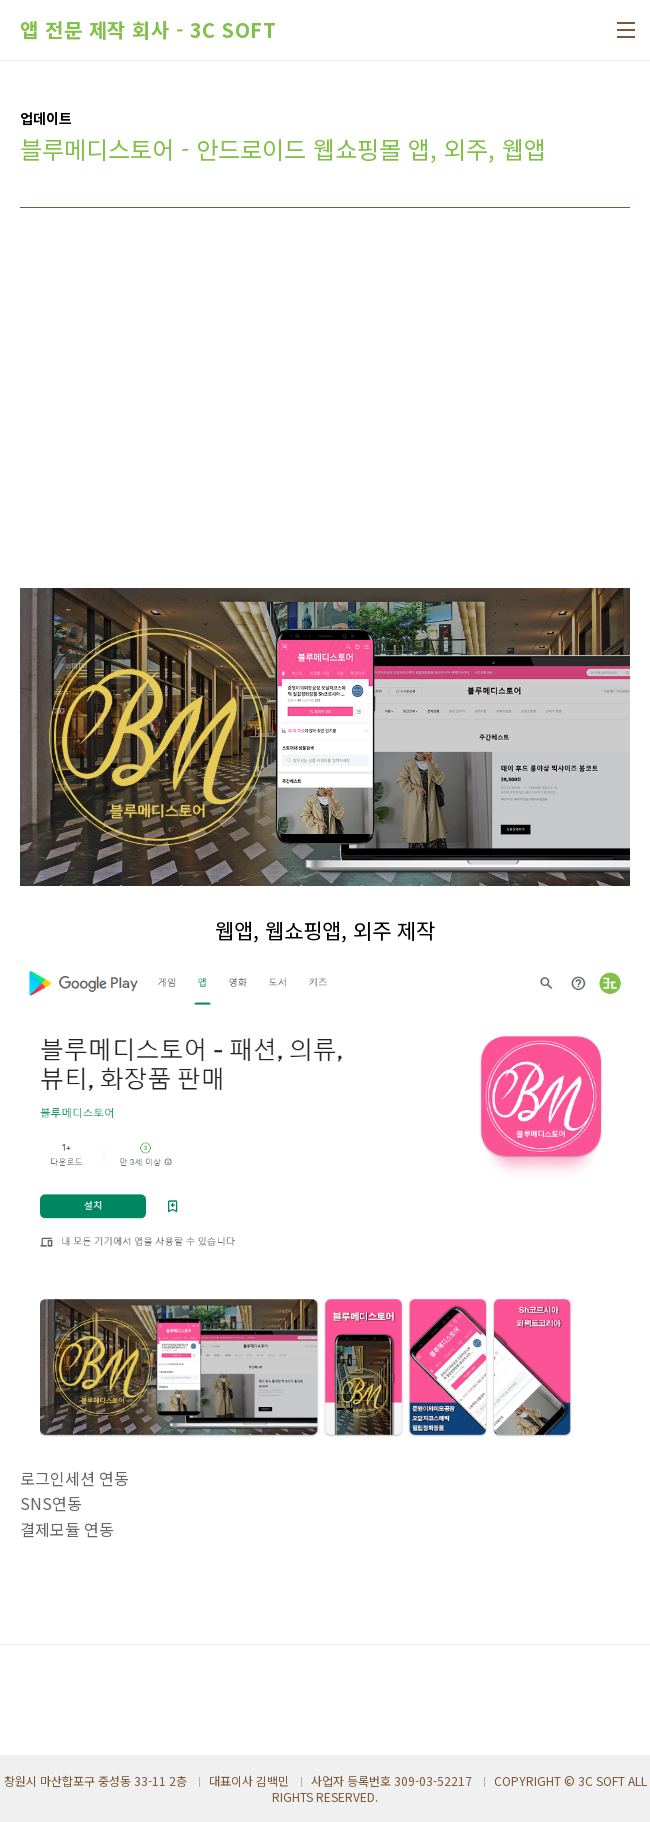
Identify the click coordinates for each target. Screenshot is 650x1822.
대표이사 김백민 (249, 1780)
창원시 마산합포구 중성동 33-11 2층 (95, 1780)
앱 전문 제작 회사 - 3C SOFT (148, 30)
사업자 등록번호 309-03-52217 (391, 1780)
